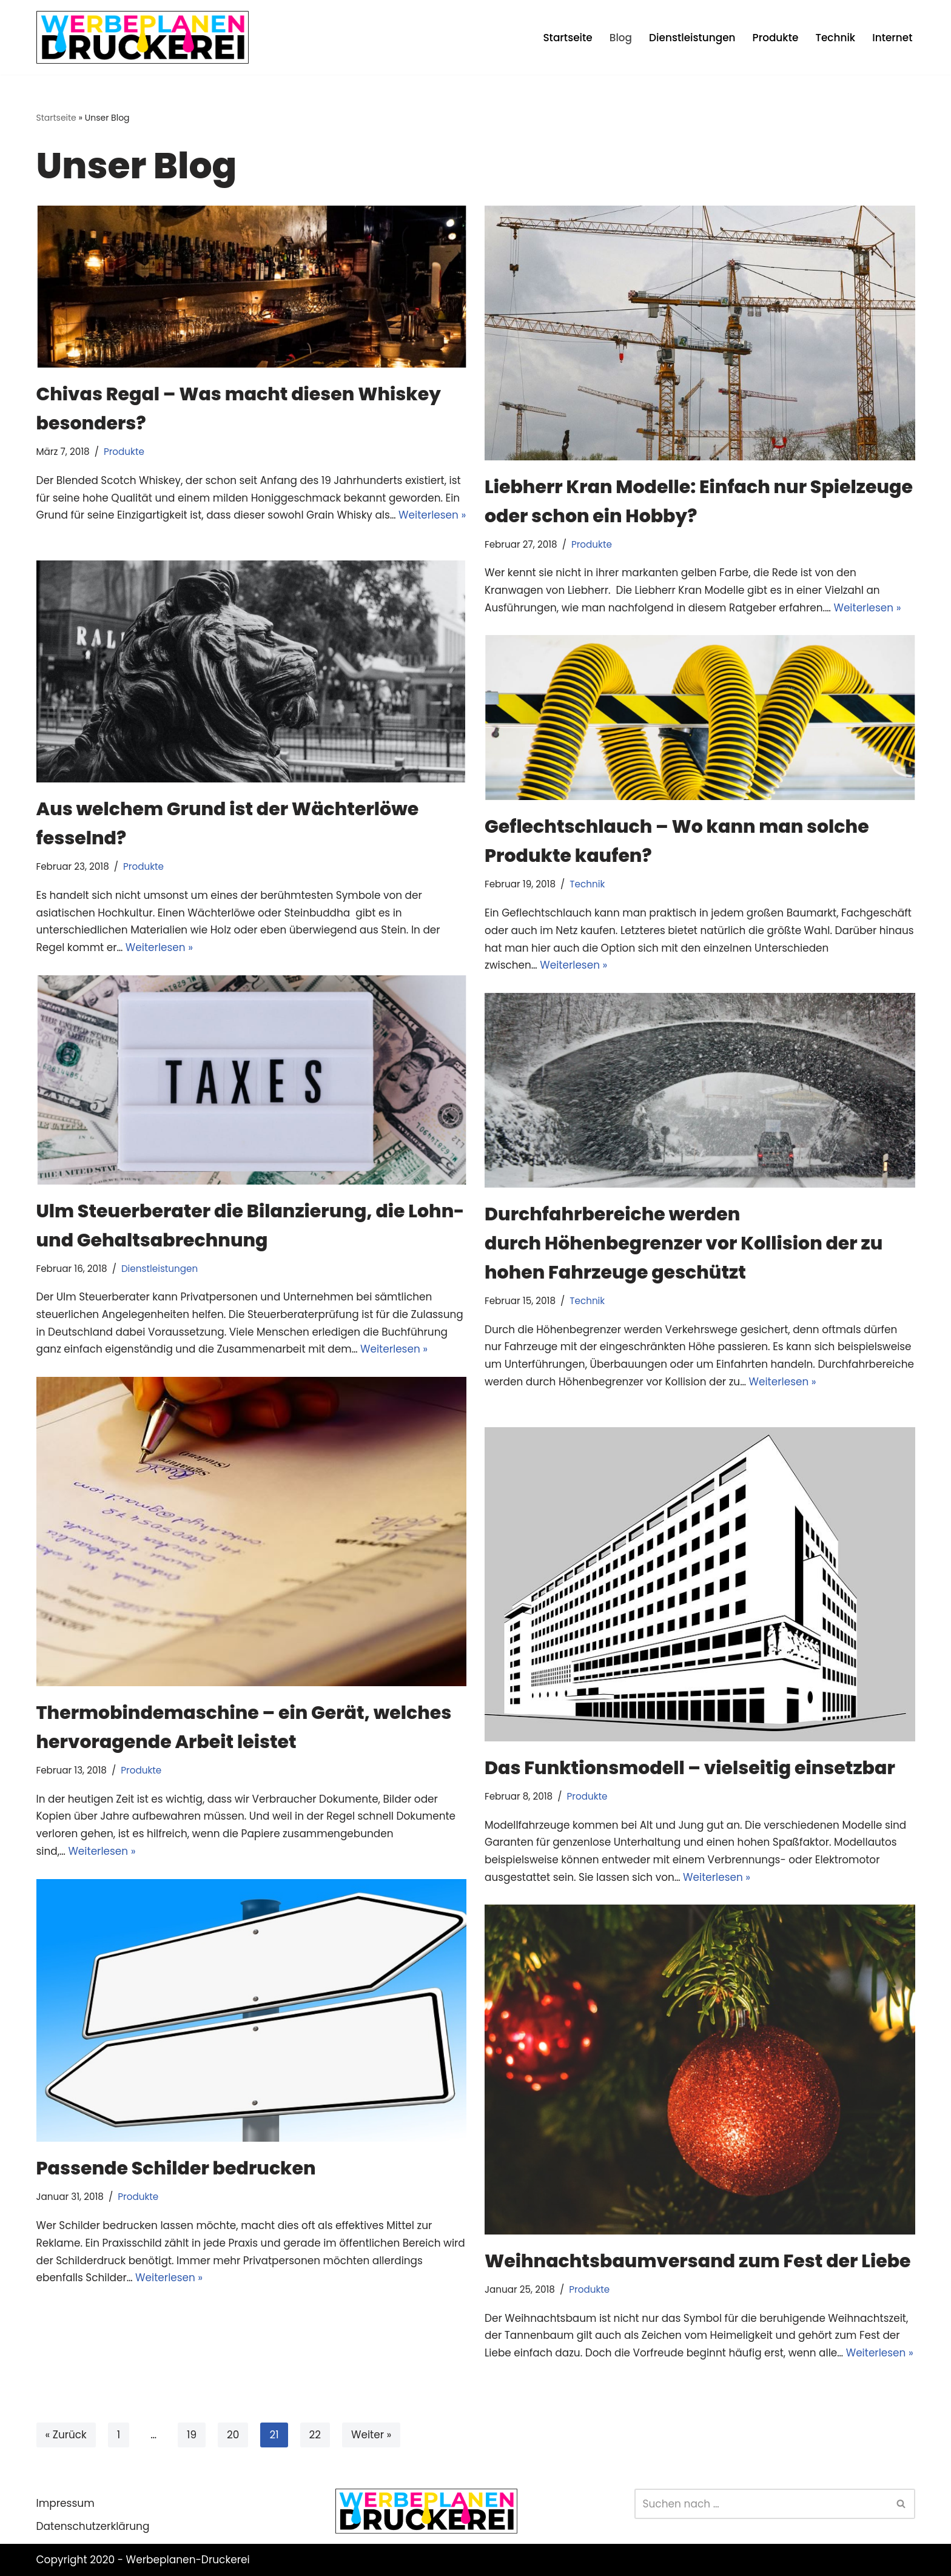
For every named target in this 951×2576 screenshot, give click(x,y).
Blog (619, 37)
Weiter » (372, 2434)
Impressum (65, 2503)
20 (233, 2434)
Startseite (566, 37)
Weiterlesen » (870, 607)
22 (315, 2434)
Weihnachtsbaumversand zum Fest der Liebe (698, 2261)
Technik (835, 37)
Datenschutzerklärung (93, 2527)
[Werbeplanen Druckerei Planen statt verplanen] (142, 37)
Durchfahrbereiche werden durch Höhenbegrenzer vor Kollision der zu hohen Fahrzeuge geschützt (683, 1243)
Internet (892, 37)
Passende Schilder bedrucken (176, 2169)
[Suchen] (761, 2504)
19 (192, 2434)
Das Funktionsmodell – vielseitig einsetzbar (690, 1768)
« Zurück (66, 2434)
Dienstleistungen (691, 37)
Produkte (774, 37)
